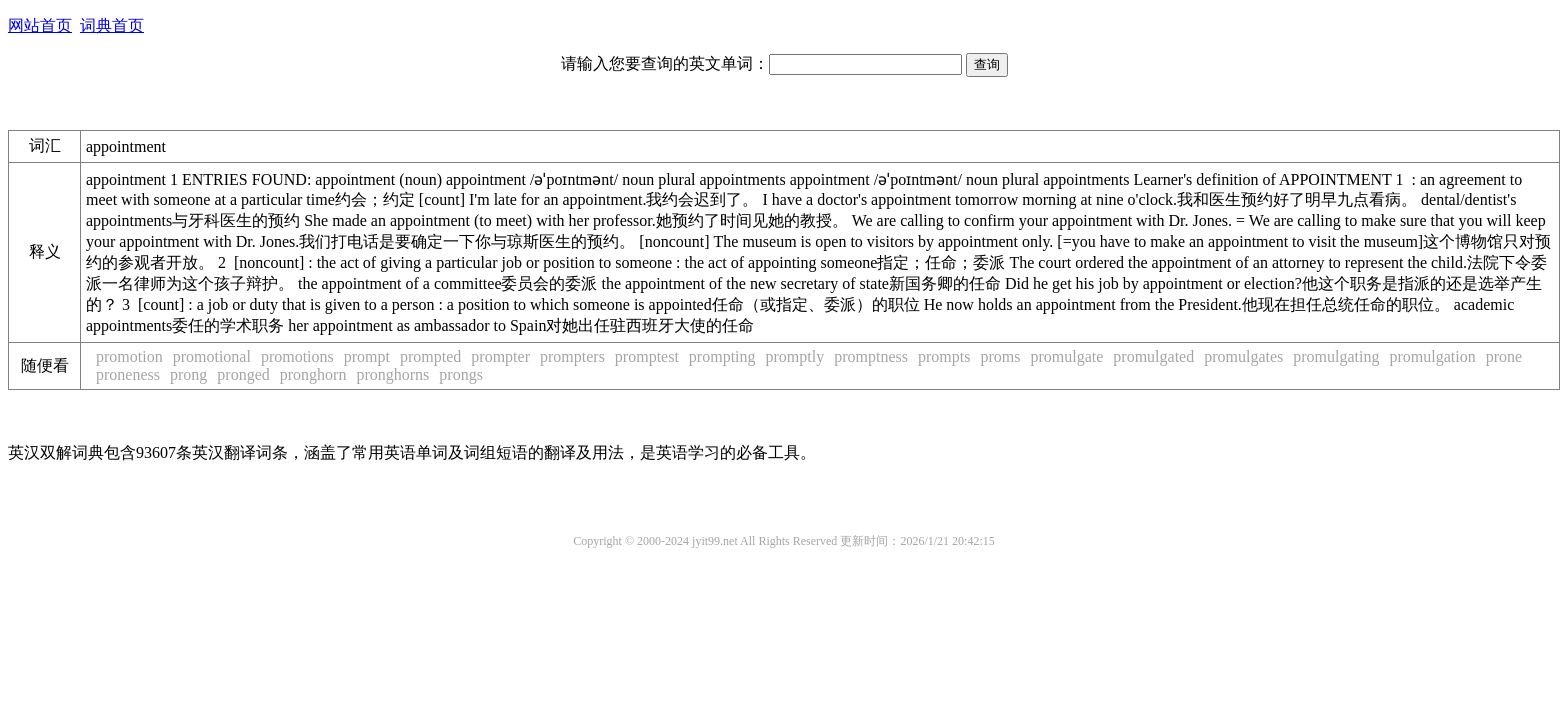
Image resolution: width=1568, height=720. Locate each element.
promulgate (1066, 356)
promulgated (1153, 356)
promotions (297, 356)
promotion (129, 356)
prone (1504, 356)
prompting (722, 356)
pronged (243, 374)
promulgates (1243, 356)
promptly (795, 356)
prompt (367, 356)
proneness (128, 374)
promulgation (1433, 356)
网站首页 (40, 25)
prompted (430, 356)
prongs (461, 374)
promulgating (1336, 356)
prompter (500, 356)
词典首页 (112, 25)
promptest (647, 356)
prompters (572, 356)
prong (188, 374)
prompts (944, 356)
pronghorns (392, 374)
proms (1000, 356)
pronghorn (313, 374)
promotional (212, 356)
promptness (871, 356)
